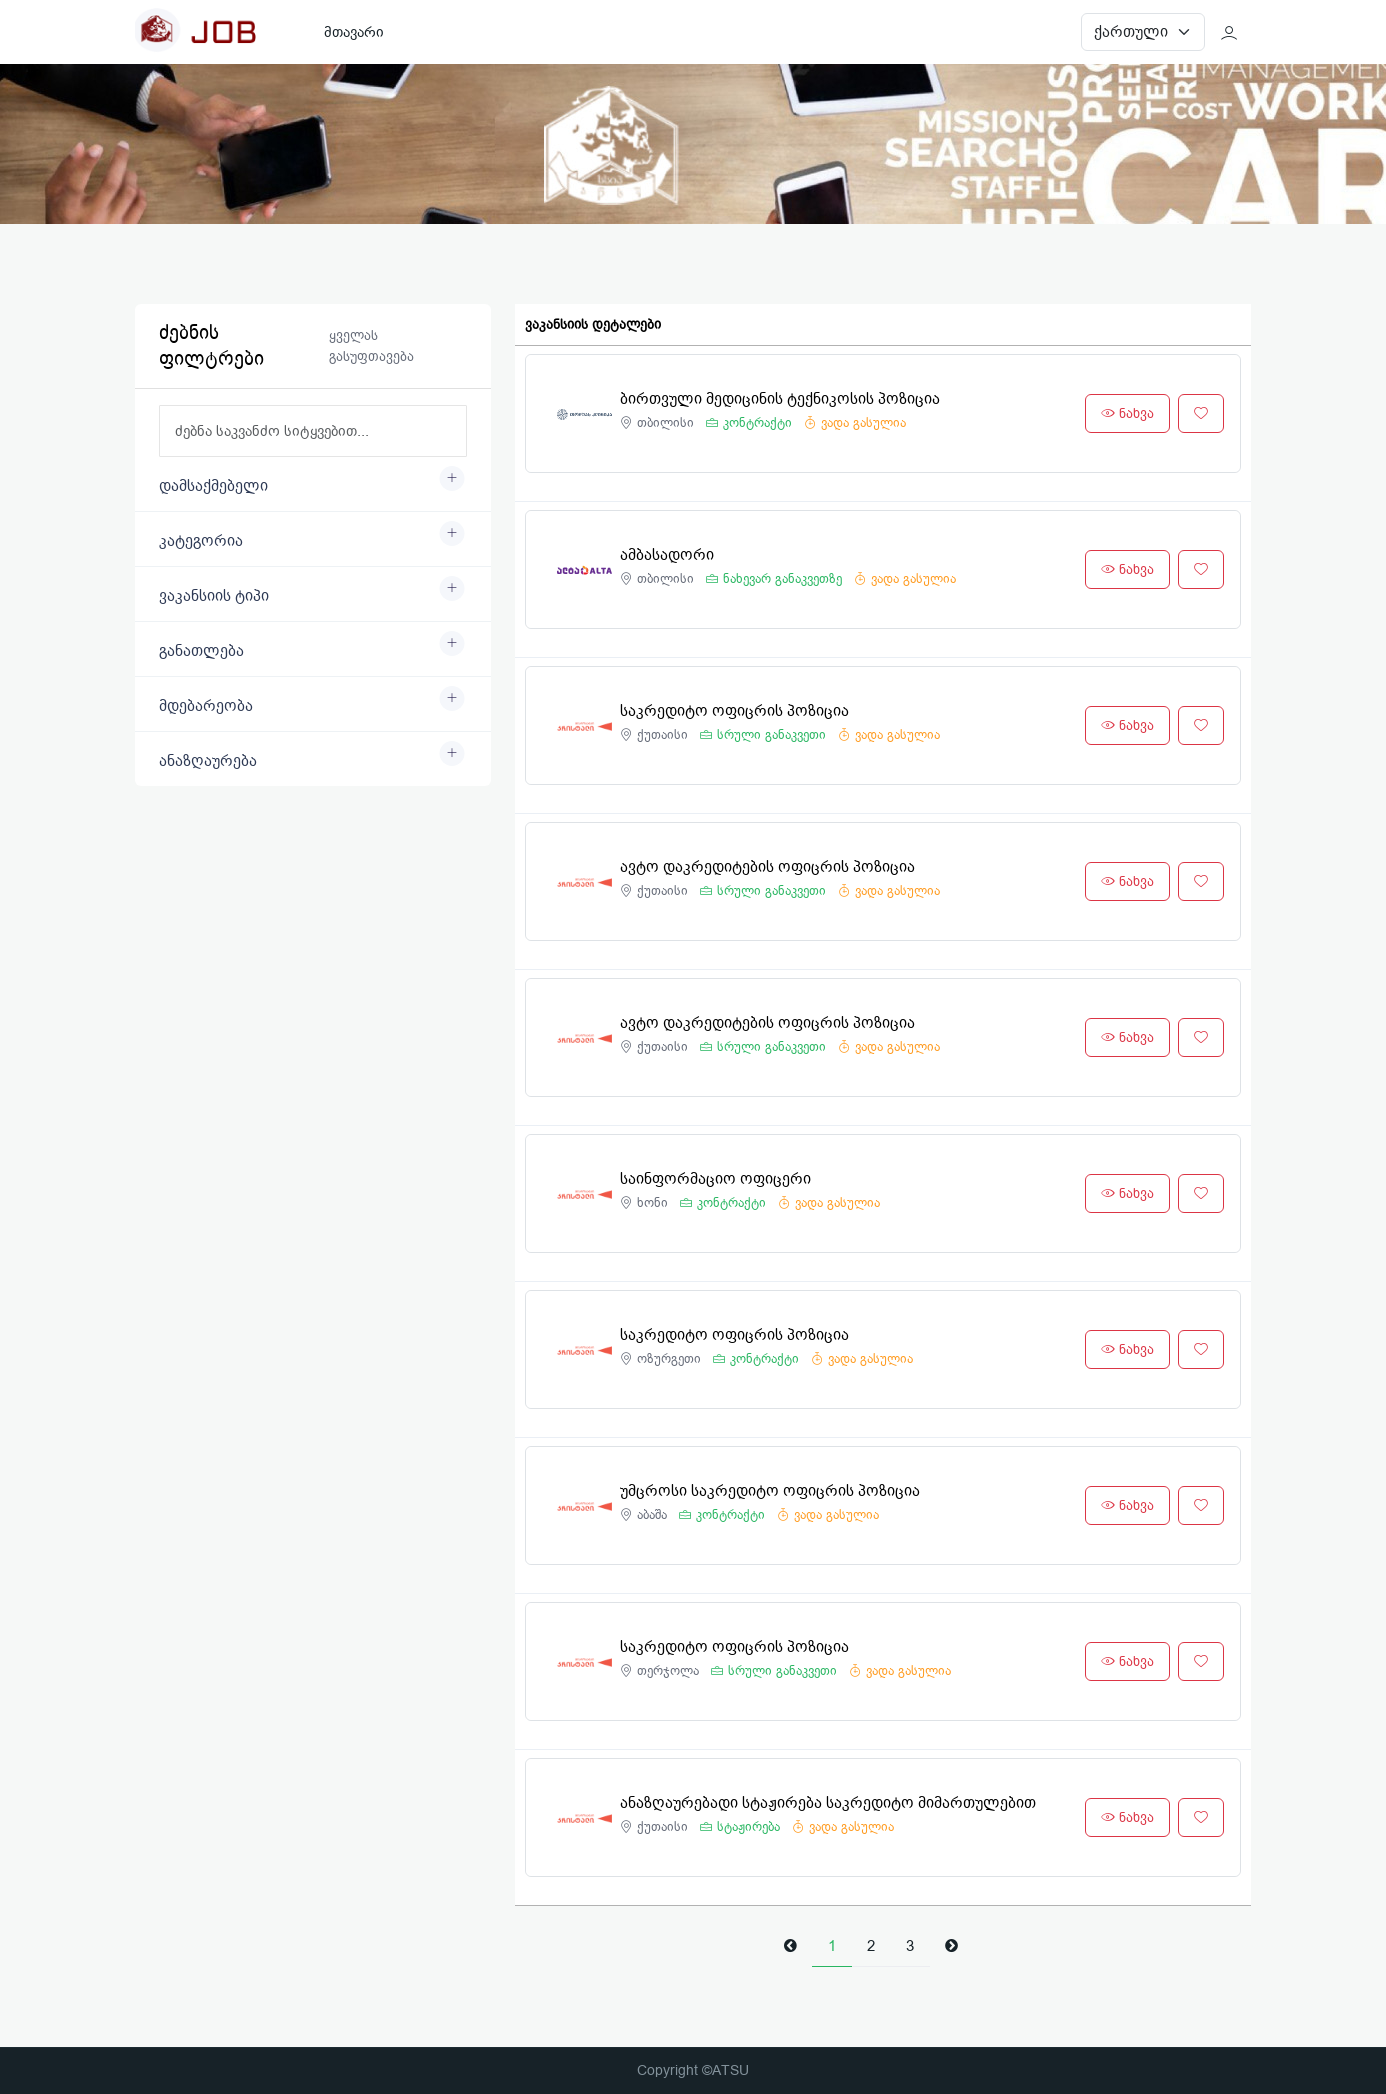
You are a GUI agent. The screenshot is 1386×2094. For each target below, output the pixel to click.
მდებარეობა (206, 706)
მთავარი (354, 32)
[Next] (951, 1946)
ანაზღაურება (208, 761)
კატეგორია (201, 541)
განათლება (201, 651)
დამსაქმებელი (213, 486)
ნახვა (1127, 413)
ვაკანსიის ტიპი (214, 596)
